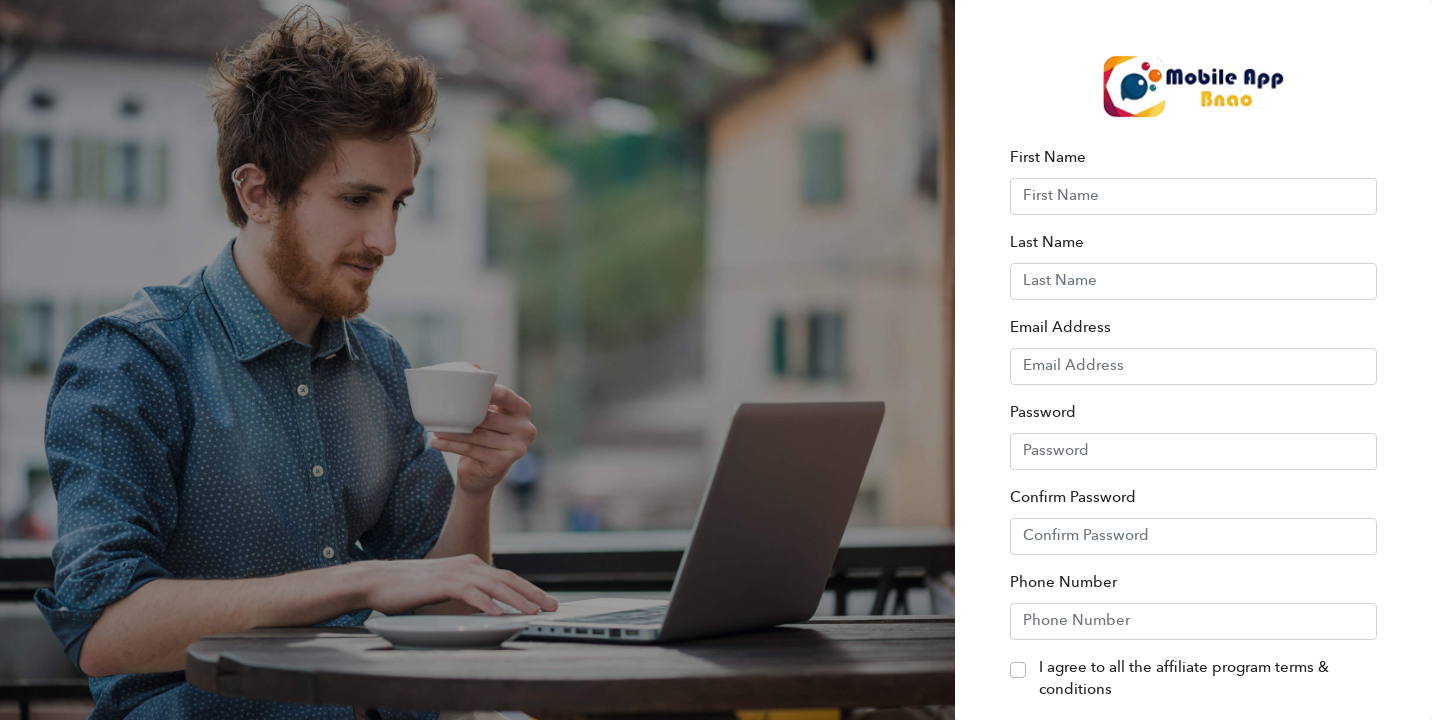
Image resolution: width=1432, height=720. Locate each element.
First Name (1048, 158)
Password (1043, 413)
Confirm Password (1073, 498)
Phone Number (1063, 583)
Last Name (1047, 243)
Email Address (1060, 328)
